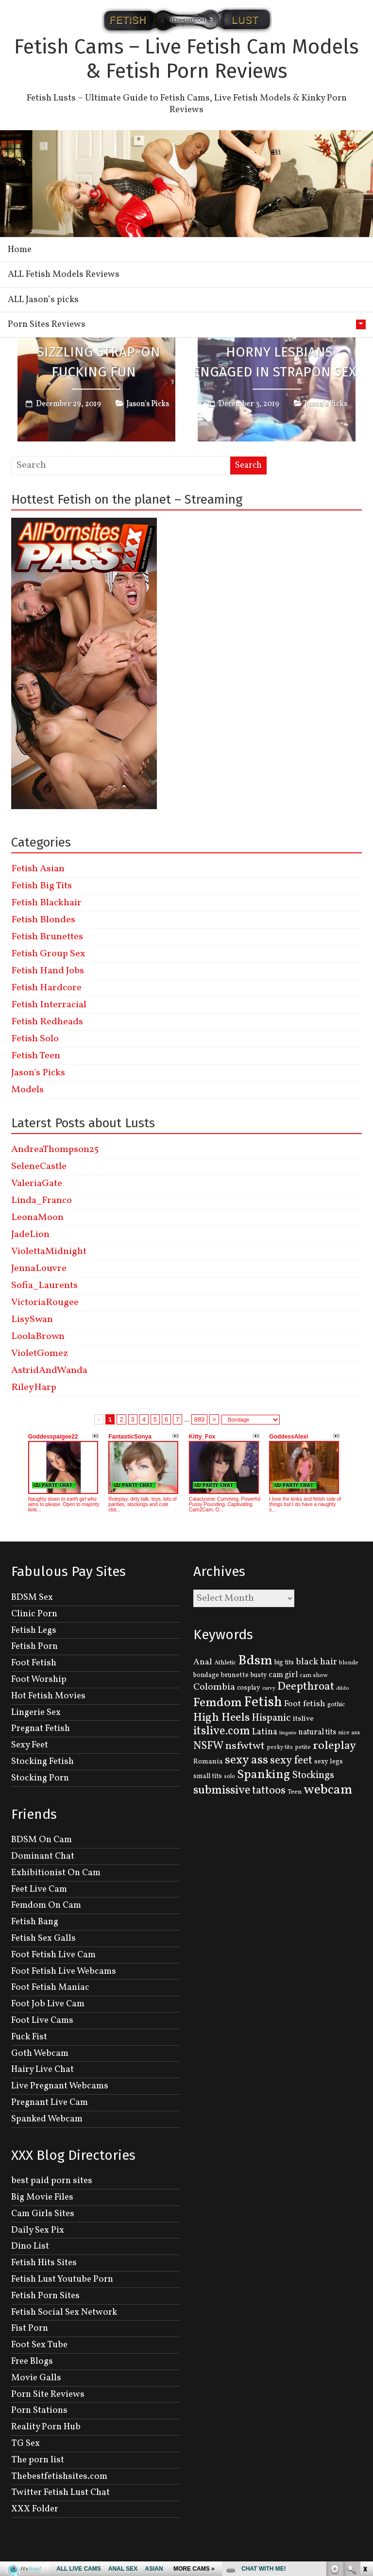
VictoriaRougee (45, 1302)
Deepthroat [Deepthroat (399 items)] (305, 1687)
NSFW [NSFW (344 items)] (208, 1746)
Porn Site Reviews (48, 2394)
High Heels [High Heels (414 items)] (221, 1718)
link (364, 2424)
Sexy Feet (29, 1745)
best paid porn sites (51, 2180)
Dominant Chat (42, 1856)
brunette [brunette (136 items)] (235, 1675)
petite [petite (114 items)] (303, 1747)
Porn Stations (39, 2410)
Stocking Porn (40, 1778)
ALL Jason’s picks (43, 299)
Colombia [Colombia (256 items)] (214, 1687)
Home (20, 249)
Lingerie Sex (36, 1712)
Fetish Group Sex (48, 954)
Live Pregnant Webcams (59, 2086)
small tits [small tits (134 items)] (207, 1776)
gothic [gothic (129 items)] (336, 1704)
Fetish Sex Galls (43, 1938)
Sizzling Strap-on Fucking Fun (98, 362)
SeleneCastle (39, 1166)
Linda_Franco (41, 1200)
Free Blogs (32, 2361)
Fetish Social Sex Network (64, 2312)
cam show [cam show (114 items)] (314, 1675)
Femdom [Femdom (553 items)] (217, 1703)
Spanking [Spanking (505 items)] (263, 1774)
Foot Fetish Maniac (50, 1987)
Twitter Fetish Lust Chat (60, 2492)
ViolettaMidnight (48, 1251)
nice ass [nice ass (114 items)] (349, 1733)
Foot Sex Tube (39, 2345)
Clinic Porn (34, 1614)
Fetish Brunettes (47, 937)
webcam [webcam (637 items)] (328, 1790)
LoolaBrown (38, 1336)
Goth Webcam (39, 2053)
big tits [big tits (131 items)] (284, 1662)
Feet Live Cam (39, 1889)
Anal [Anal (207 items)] (202, 1662)
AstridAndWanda (49, 1370)
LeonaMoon (37, 1217)
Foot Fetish (33, 1663)
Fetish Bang (34, 1921)
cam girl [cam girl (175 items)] (283, 1674)
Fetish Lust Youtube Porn (62, 2279)
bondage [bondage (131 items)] (206, 1675)
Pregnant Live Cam (49, 2102)
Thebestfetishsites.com (59, 2476)
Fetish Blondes (43, 920)
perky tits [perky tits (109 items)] (280, 1747)
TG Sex (25, 2443)
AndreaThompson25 (55, 1149)
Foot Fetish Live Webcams (63, 1971)
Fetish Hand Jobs (47, 971)
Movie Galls (36, 2378)
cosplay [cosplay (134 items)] (248, 1688)
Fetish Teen (35, 1056)
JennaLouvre (39, 1268)
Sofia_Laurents (44, 1285)
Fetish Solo (35, 1039)
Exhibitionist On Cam (56, 1872)
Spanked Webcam (47, 2119)
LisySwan (32, 1319)
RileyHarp (33, 1387)
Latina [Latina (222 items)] (264, 1732)
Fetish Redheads (47, 1022)
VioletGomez (39, 1353)
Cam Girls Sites (42, 2213)
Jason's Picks (147, 404)
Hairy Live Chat (42, 2069)
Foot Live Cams (42, 2020)
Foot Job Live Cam (48, 2004)
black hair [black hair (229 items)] (316, 1662)
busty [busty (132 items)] (259, 1675)
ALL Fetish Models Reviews (63, 274)
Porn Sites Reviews (46, 324)
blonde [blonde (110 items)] (348, 1663)
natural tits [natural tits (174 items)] (317, 1732)
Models (27, 1090)
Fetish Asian (38, 869)
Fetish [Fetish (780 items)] (263, 1702)
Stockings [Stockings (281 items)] (313, 1775)
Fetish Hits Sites (44, 2262)
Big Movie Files (42, 2197)
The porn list (37, 2460)
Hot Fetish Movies (48, 1696)
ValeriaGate (36, 1183)
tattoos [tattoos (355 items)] (269, 1790)
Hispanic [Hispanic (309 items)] (271, 1718)
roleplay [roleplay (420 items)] (334, 1746)
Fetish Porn (34, 1646)
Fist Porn (29, 2328)
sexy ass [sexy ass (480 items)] (246, 1760)
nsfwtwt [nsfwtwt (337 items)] (245, 1746)
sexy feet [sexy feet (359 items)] (291, 1760)
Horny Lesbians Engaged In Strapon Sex (274, 362)
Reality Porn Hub (46, 2427)
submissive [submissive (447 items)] (221, 1790)
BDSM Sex (32, 1597)
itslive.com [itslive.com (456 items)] (221, 1731)
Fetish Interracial (48, 1005)
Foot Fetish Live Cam (53, 1955)
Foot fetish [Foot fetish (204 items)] (304, 1704)
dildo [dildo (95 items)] (342, 1688)
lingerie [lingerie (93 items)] (287, 1733)
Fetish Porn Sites (45, 2295)
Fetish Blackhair (46, 903)
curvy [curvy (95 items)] (268, 1688)
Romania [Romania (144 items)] (208, 1761)
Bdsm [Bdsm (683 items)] (255, 1660)
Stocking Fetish (42, 1761)
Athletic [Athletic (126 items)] (225, 1662)
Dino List (30, 2246)
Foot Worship (39, 1679)
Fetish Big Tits (41, 886)
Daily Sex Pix (37, 2230)
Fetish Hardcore (46, 988)
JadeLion (30, 1234)
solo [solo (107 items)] (229, 1776)
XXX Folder (34, 2509)
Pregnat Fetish (40, 1728)
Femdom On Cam (46, 1905)
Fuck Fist (29, 2037)
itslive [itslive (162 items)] (303, 1718)
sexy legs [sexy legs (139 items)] (328, 1761)
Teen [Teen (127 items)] (295, 1791)
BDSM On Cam (41, 1839)
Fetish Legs (33, 1630)
